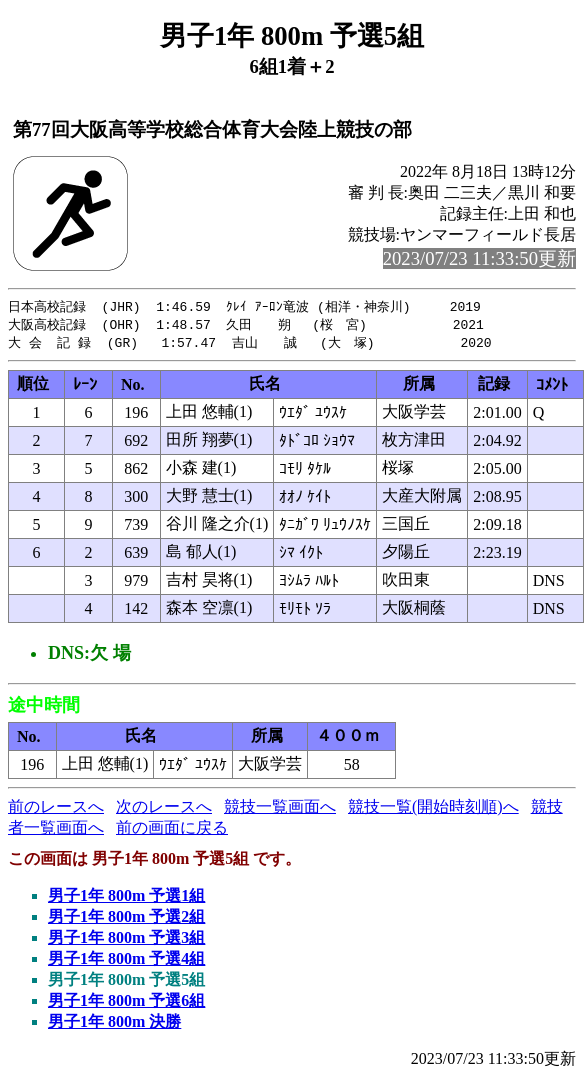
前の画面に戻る (172, 830)
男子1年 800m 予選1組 (126, 898)
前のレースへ (56, 809)
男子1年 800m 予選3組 (126, 940)
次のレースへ (164, 809)
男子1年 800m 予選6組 (126, 1003)
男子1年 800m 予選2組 (126, 919)
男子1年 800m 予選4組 (126, 961)
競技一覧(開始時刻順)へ (433, 809)
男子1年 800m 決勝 (114, 1024)
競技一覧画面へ (280, 809)
